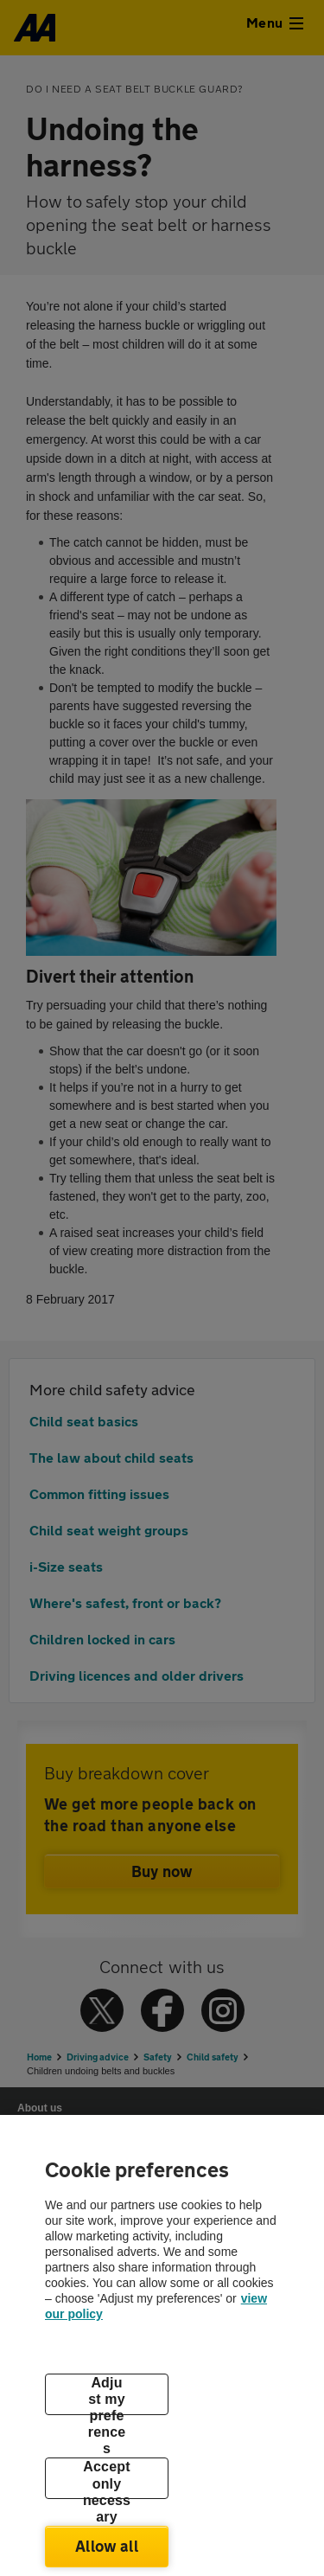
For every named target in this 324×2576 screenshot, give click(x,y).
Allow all (106, 2545)
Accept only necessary (106, 2479)
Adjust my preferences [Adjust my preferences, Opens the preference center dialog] (107, 2395)
